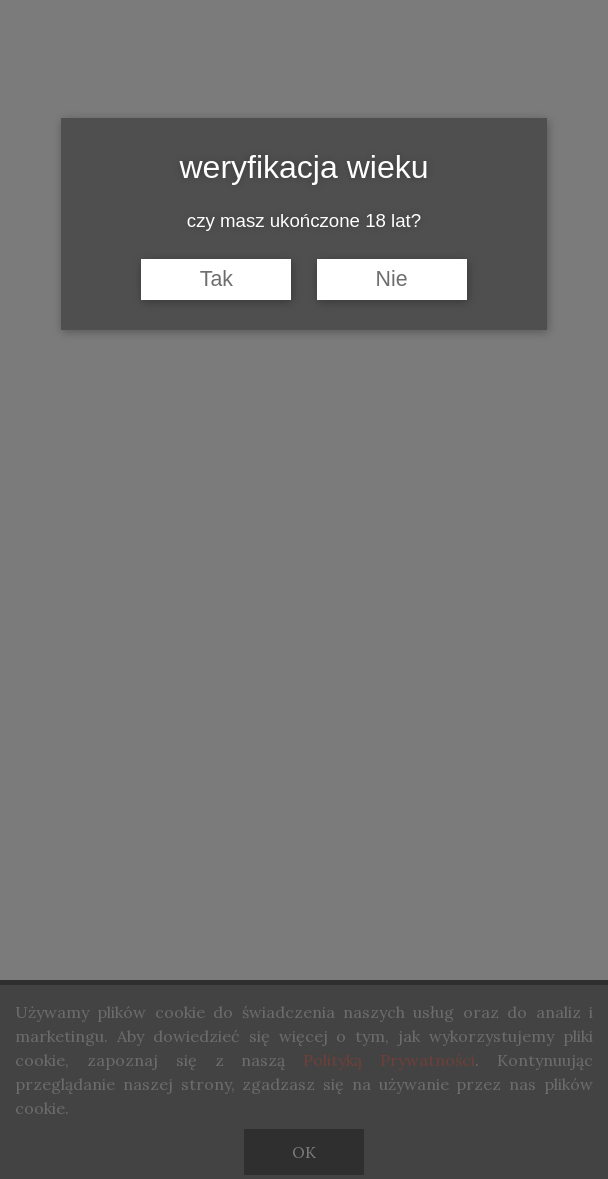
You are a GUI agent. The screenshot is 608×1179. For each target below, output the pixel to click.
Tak (216, 279)
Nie (392, 279)
